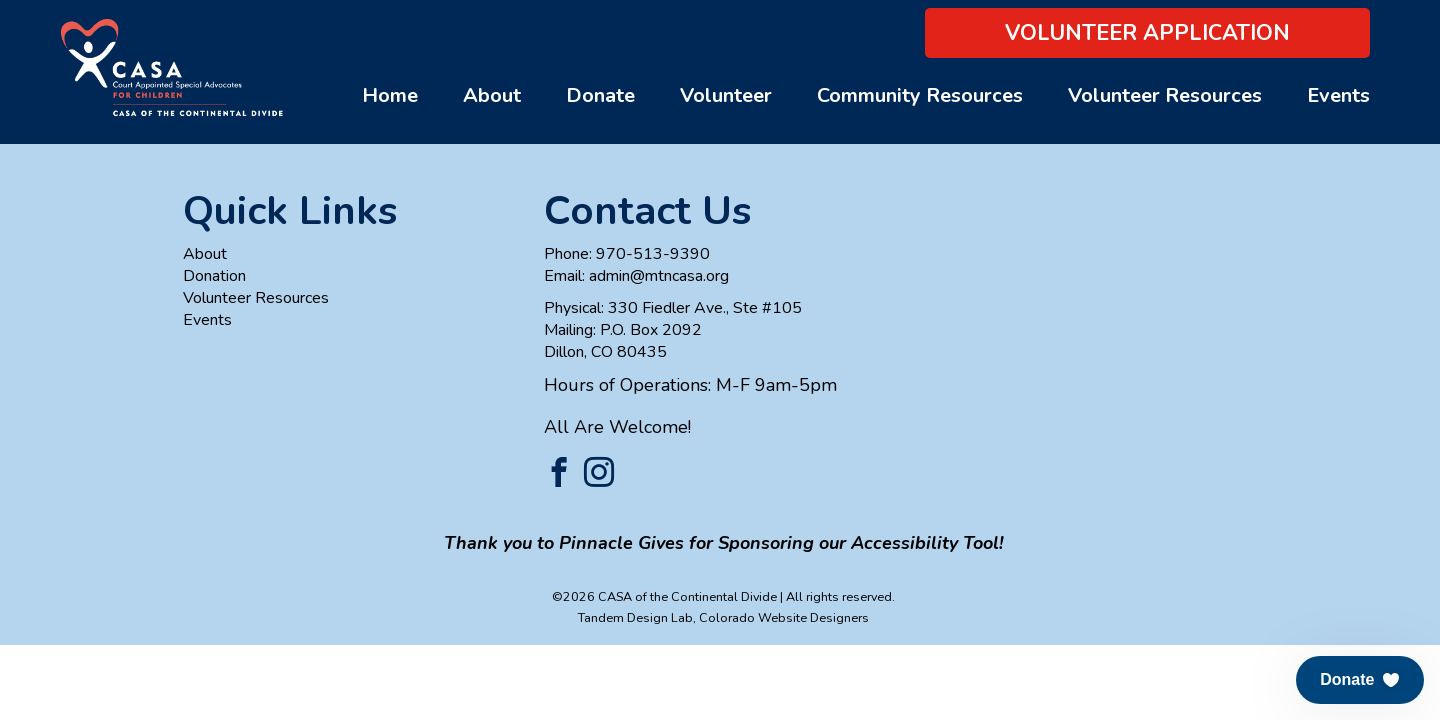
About (492, 95)
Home (390, 95)
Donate (600, 95)
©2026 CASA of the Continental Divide (664, 596)
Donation (214, 276)
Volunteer (726, 95)
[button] (1360, 680)
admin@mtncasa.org (659, 276)
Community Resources (920, 95)
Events (1338, 95)
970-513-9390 (653, 254)
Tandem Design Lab (635, 617)
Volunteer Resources (1165, 95)
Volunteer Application (1147, 33)
